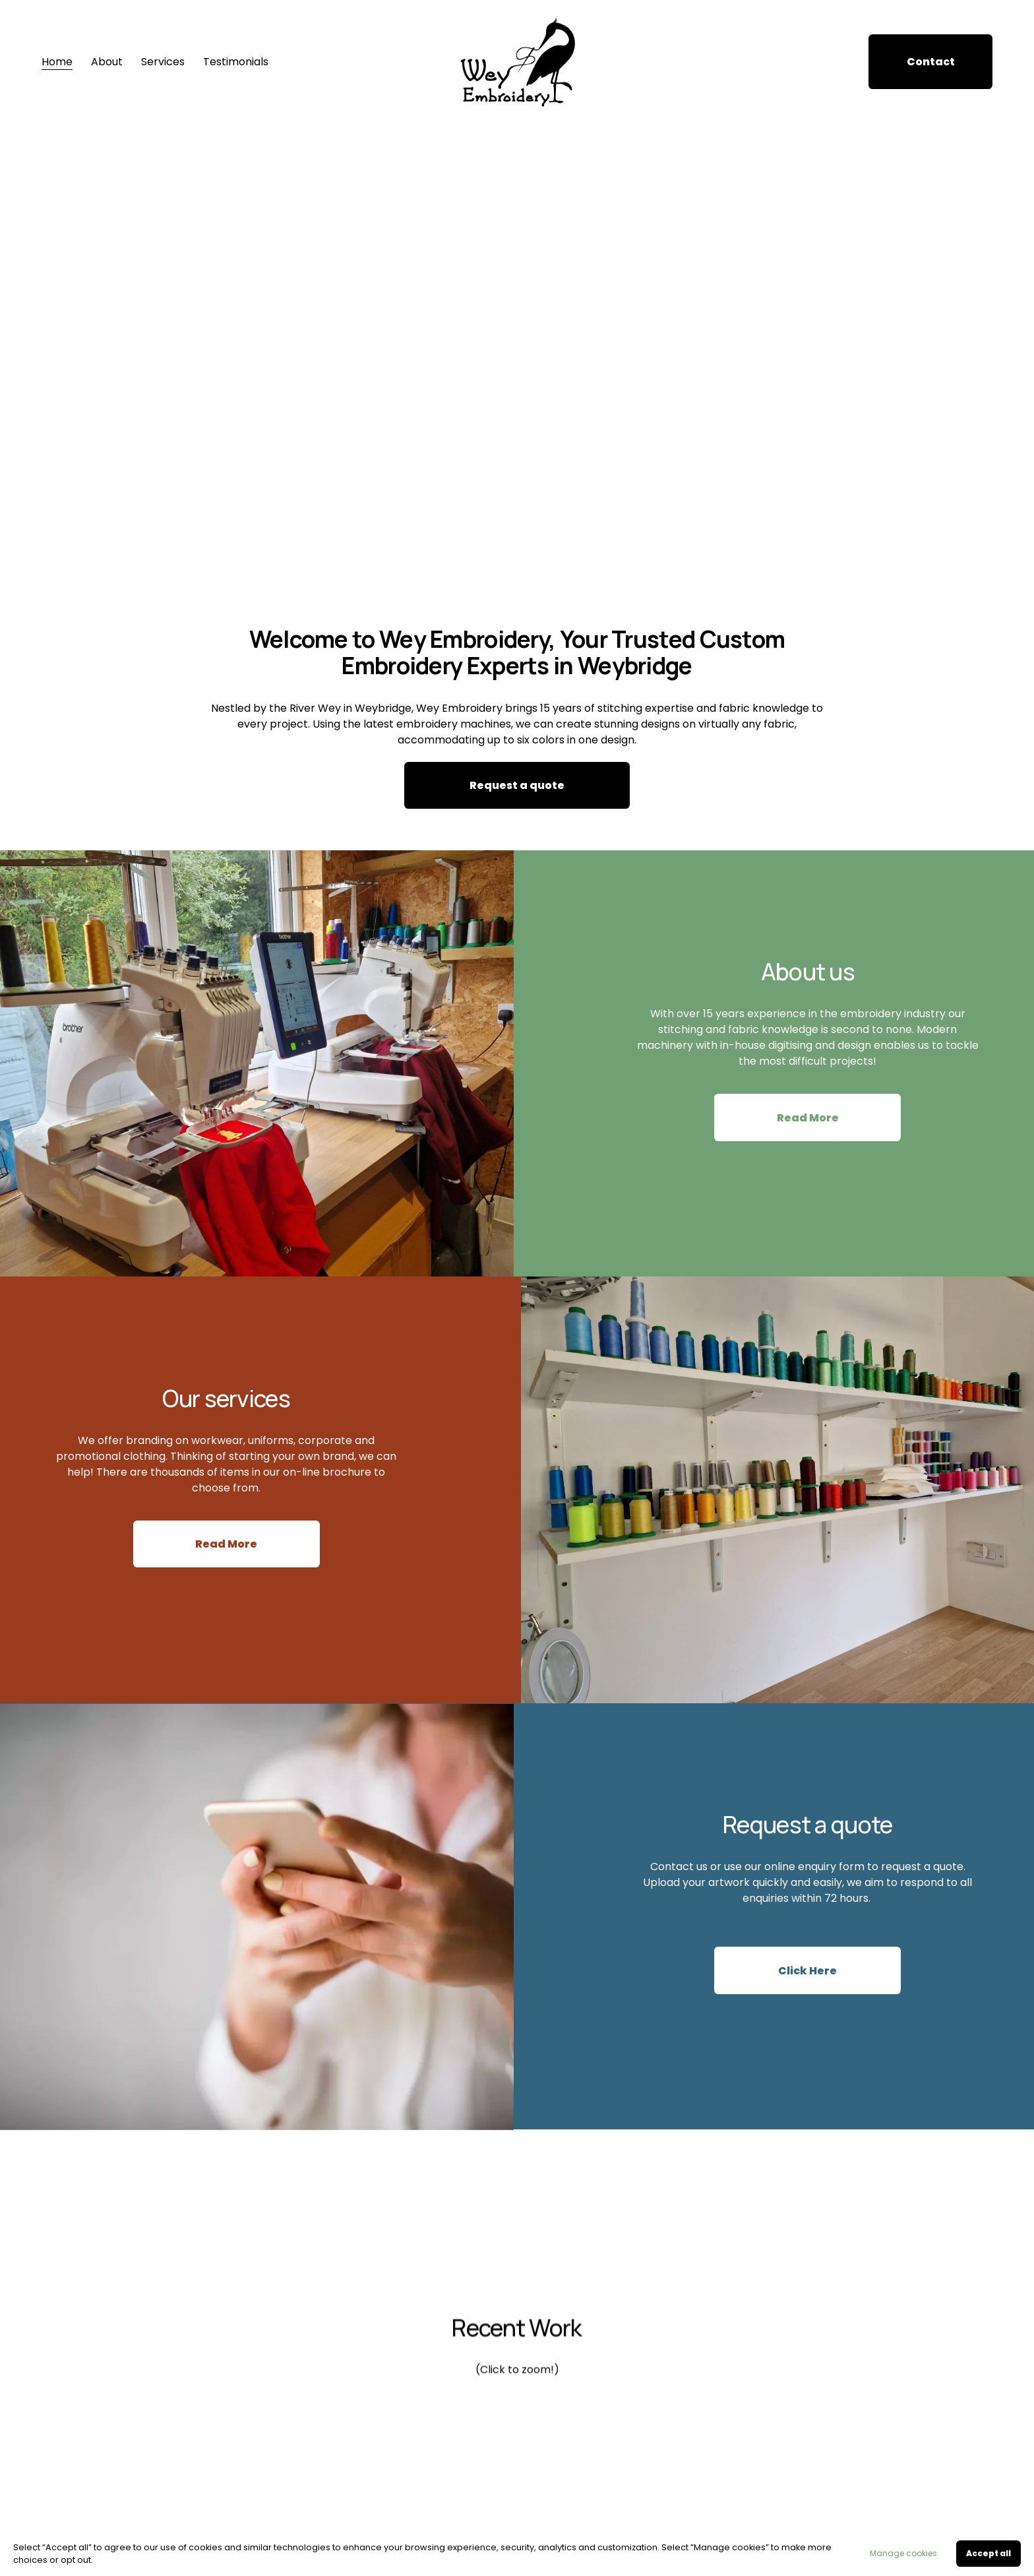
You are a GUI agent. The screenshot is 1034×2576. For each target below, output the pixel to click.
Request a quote (517, 785)
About (107, 61)
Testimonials (235, 61)
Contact (931, 61)
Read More (808, 1125)
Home (57, 61)
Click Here (807, 1982)
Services (163, 61)
